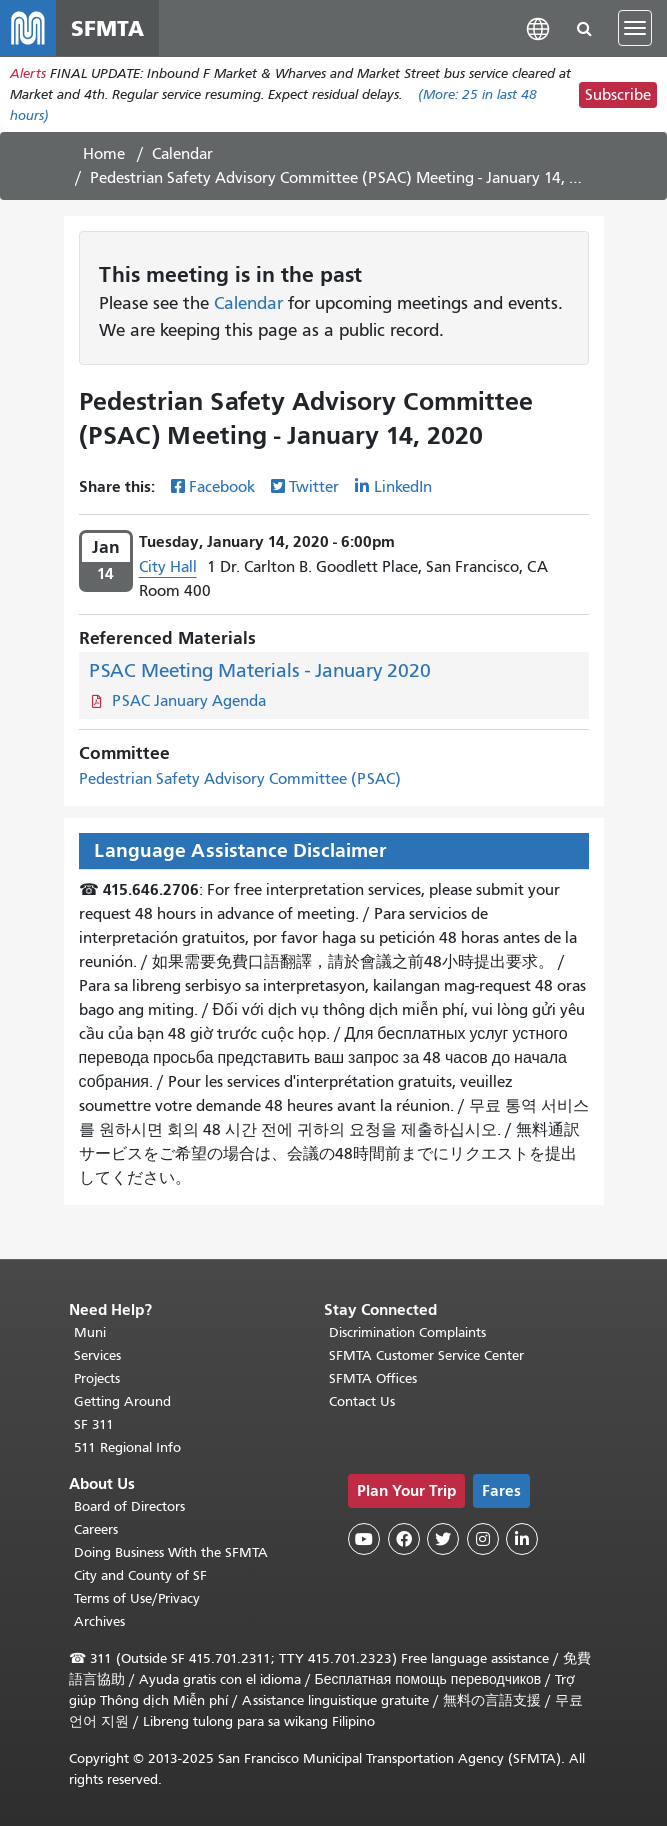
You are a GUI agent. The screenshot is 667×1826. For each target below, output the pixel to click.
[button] (538, 27)
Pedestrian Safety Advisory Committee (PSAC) (240, 779)
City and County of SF (140, 1575)
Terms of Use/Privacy (137, 1598)
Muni (90, 1332)
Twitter (314, 487)
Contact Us (362, 1401)
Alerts (28, 73)
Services (97, 1355)
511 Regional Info (127, 1447)
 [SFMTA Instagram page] (483, 1539)
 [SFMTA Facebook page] (404, 1539)
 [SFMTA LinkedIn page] (522, 1539)
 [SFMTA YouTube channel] (364, 1539)
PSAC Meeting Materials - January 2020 (260, 670)
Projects (97, 1378)
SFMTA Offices (373, 1378)
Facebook (222, 487)
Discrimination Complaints (407, 1332)
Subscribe (618, 95)
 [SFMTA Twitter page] (443, 1539)
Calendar (182, 154)
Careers (96, 1529)
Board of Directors (129, 1506)
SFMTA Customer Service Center (426, 1355)
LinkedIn (403, 487)
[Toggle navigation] (635, 28)
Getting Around (122, 1401)
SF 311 (94, 1424)
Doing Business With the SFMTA (171, 1552)
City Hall (168, 567)
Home (104, 154)
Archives (99, 1621)
